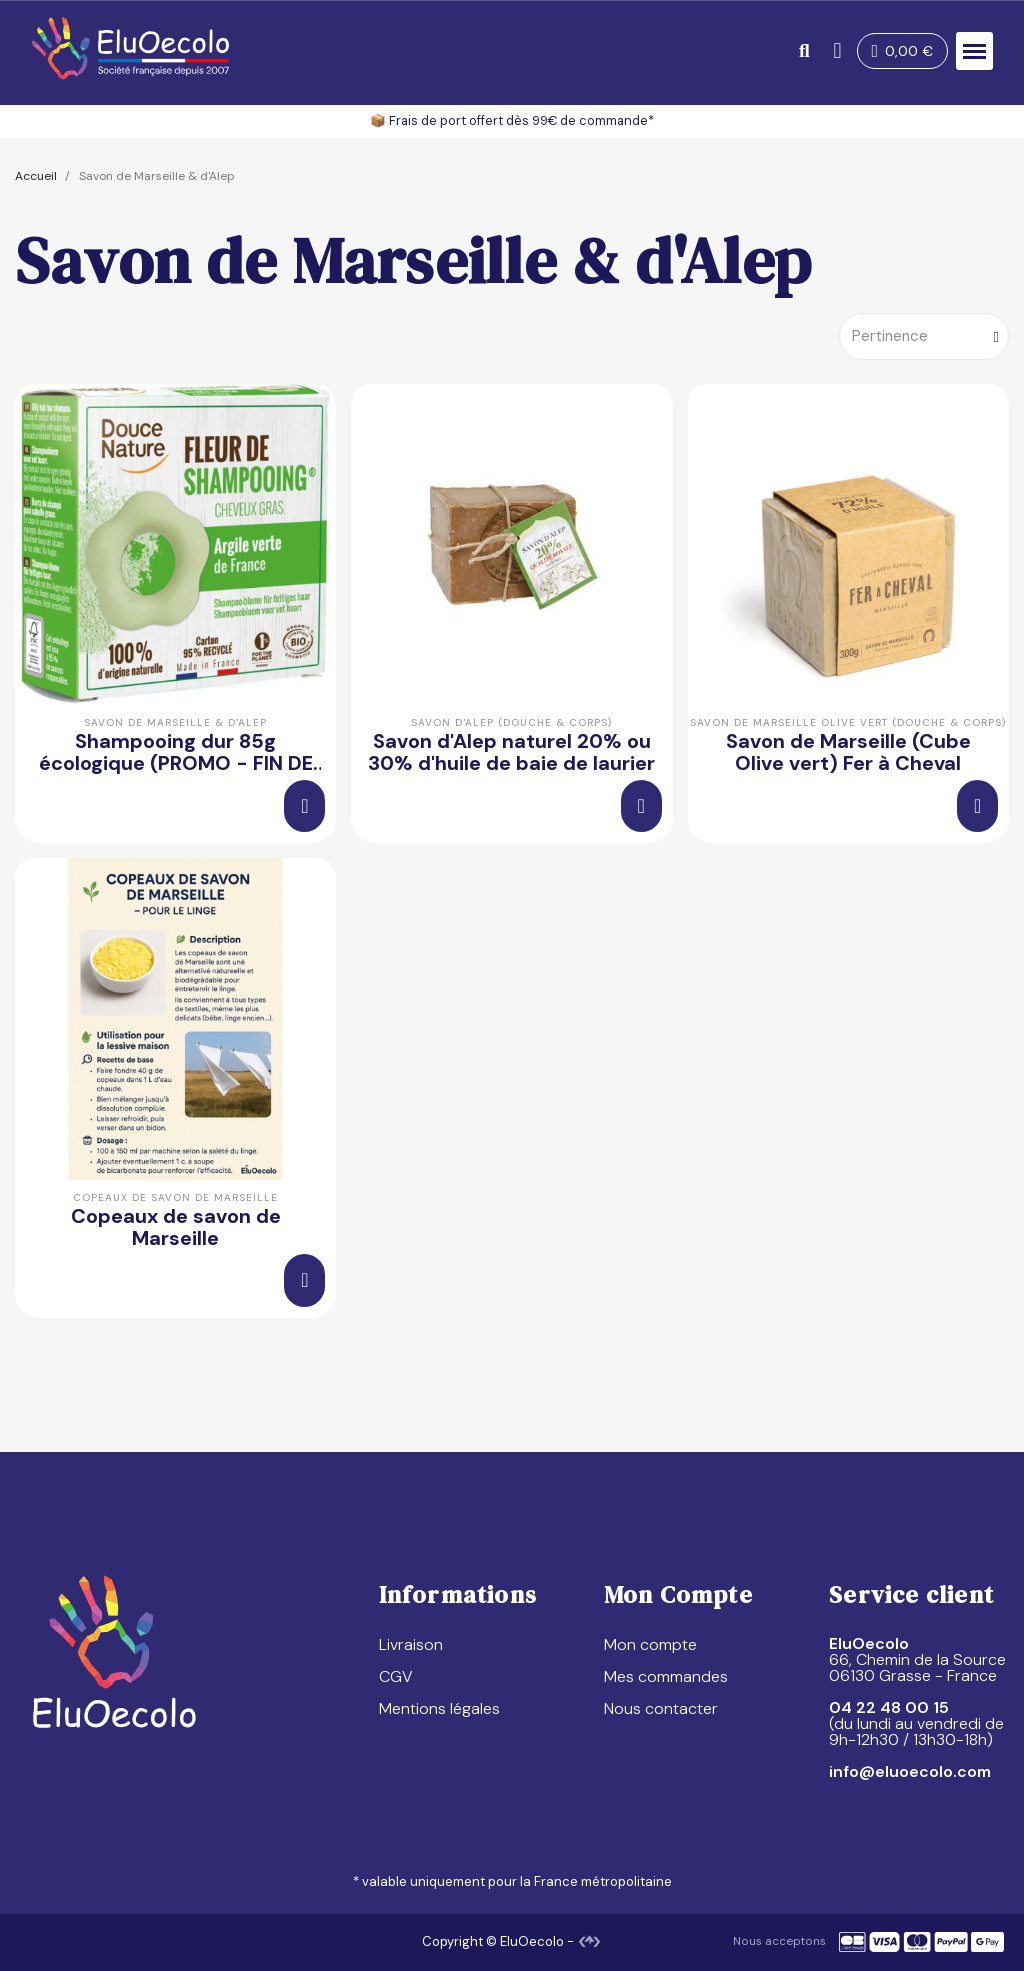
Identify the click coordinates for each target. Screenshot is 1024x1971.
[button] (798, 51)
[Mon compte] (833, 51)
